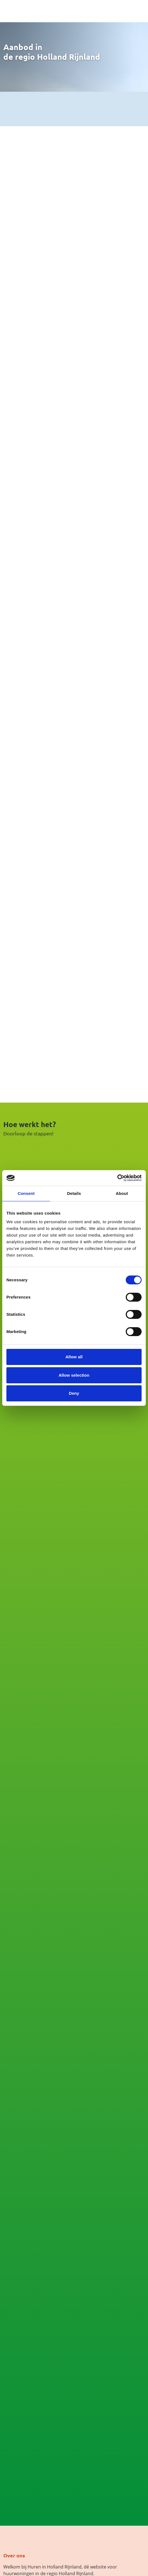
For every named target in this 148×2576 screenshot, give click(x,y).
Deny (74, 1393)
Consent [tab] (26, 1193)
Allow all (74, 1356)
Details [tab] (74, 1193)
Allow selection (74, 1375)
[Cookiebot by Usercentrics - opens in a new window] (117, 1178)
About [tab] (122, 1193)
